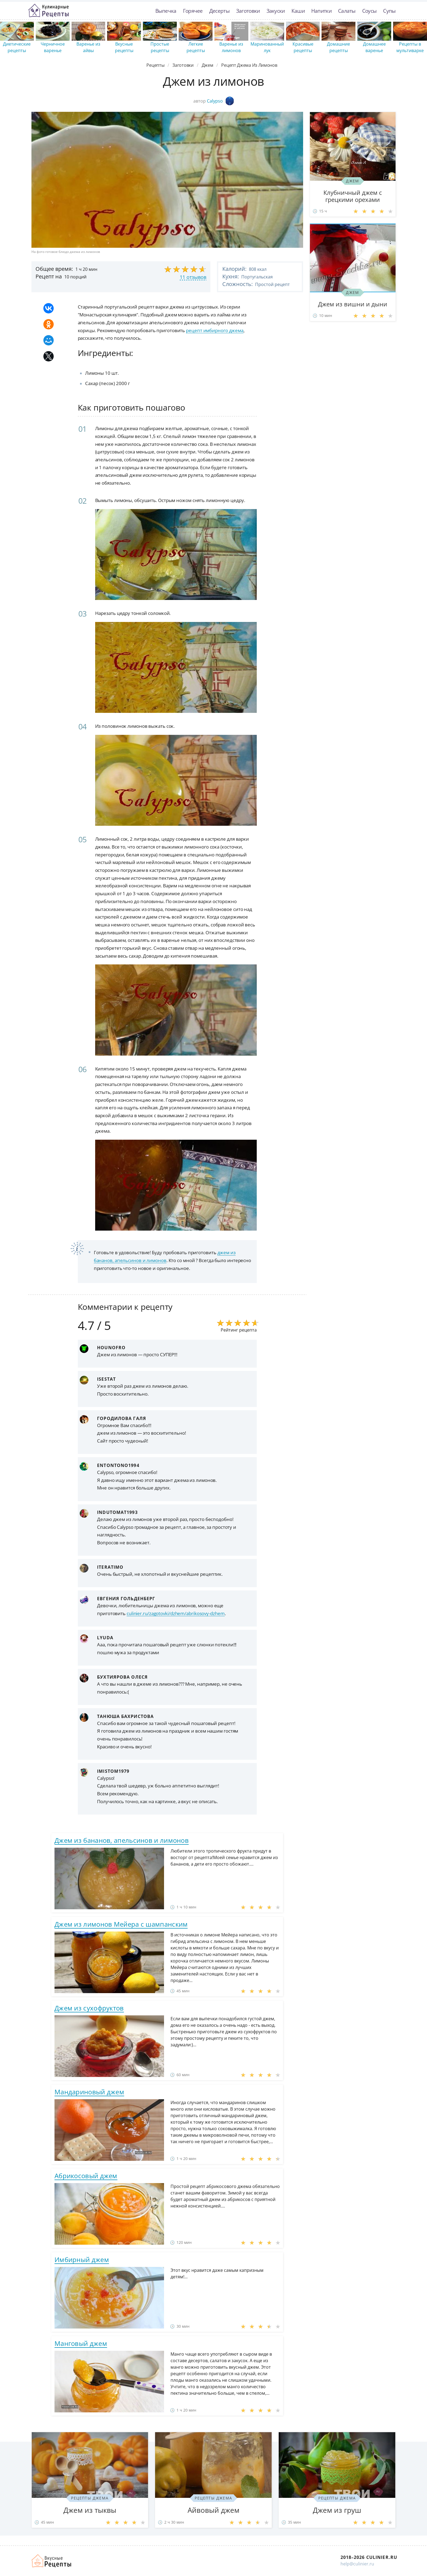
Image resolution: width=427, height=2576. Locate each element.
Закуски (276, 10)
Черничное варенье (53, 47)
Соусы (369, 10)
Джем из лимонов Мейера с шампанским (121, 1924)
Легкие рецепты (196, 47)
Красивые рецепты (303, 47)
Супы (389, 10)
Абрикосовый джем (85, 2175)
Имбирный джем (81, 2259)
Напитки (321, 10)
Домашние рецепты (338, 47)
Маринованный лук (267, 47)
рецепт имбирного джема (214, 330)
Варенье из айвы (88, 47)
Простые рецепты (159, 47)
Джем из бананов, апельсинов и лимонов (121, 1840)
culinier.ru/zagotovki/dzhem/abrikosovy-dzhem (176, 1613)
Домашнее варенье (374, 47)
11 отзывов (193, 277)
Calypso (220, 101)
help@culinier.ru (357, 2564)
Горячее (193, 10)
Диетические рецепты (17, 47)
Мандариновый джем (89, 2091)
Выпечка (165, 10)
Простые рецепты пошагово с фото (48, 10)
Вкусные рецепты (124, 47)
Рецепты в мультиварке (410, 47)
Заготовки (248, 10)
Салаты (347, 10)
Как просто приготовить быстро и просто (51, 2561)
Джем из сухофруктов (89, 2007)
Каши (298, 10)
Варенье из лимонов (231, 47)
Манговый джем (80, 2343)
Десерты (219, 10)
